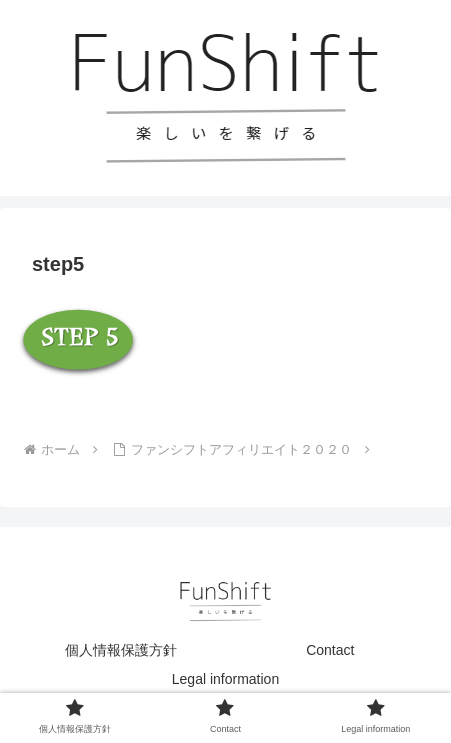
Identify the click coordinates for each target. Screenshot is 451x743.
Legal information (225, 679)
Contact (330, 650)
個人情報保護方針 (121, 650)
